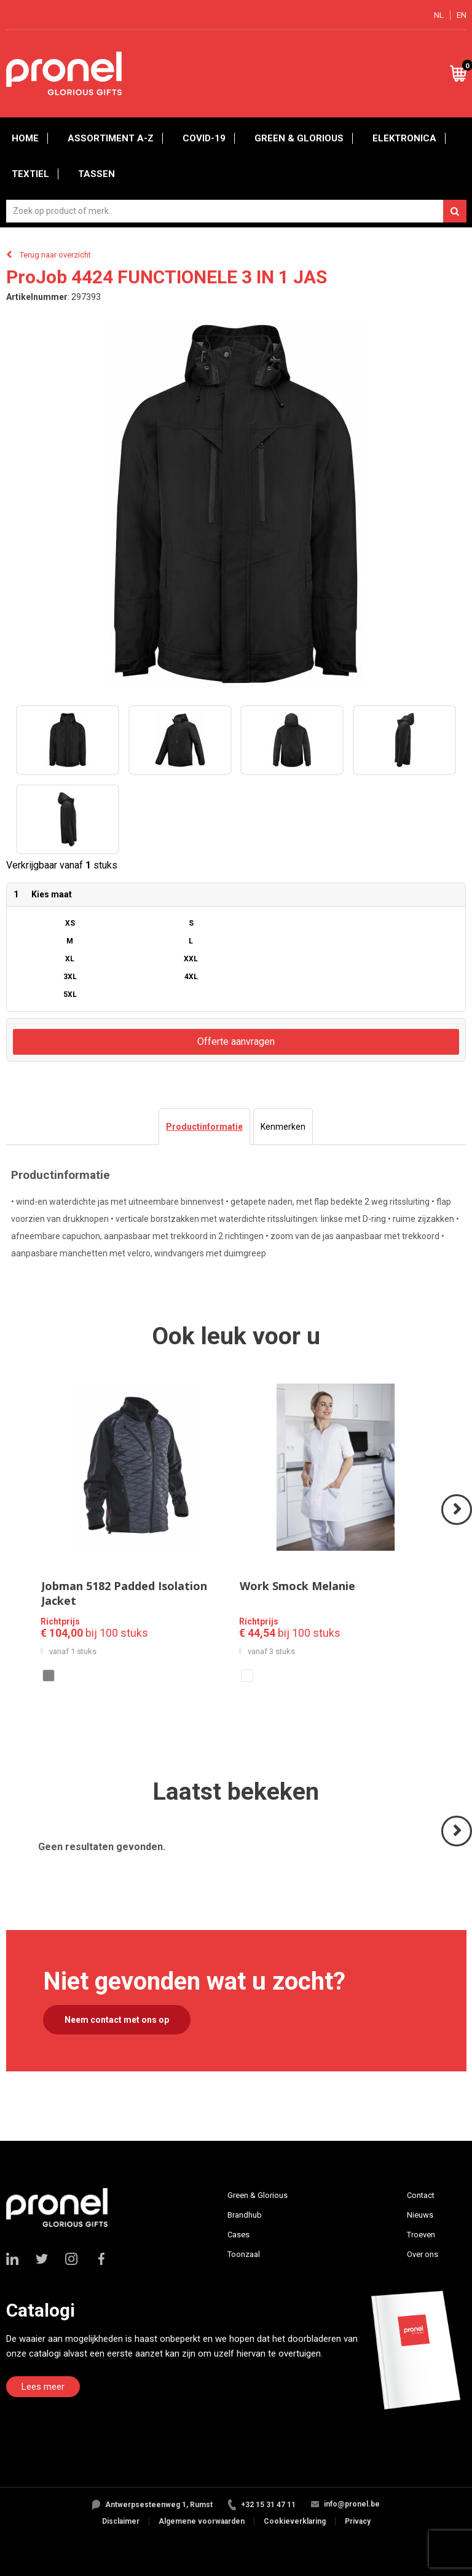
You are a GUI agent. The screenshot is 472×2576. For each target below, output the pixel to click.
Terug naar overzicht (55, 254)
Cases (238, 2234)
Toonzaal (243, 2254)
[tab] (204, 1126)
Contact (421, 2195)
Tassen (96, 173)
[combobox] (236, 211)
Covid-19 (204, 138)
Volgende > (457, 1524)
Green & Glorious (299, 138)
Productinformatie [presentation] (204, 1127)
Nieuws (420, 2215)
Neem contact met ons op (117, 2020)
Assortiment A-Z (111, 138)
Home (25, 138)
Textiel (30, 173)
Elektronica (404, 138)
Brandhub (244, 2215)
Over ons (422, 2254)
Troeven (421, 2234)
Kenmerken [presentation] (283, 1127)
